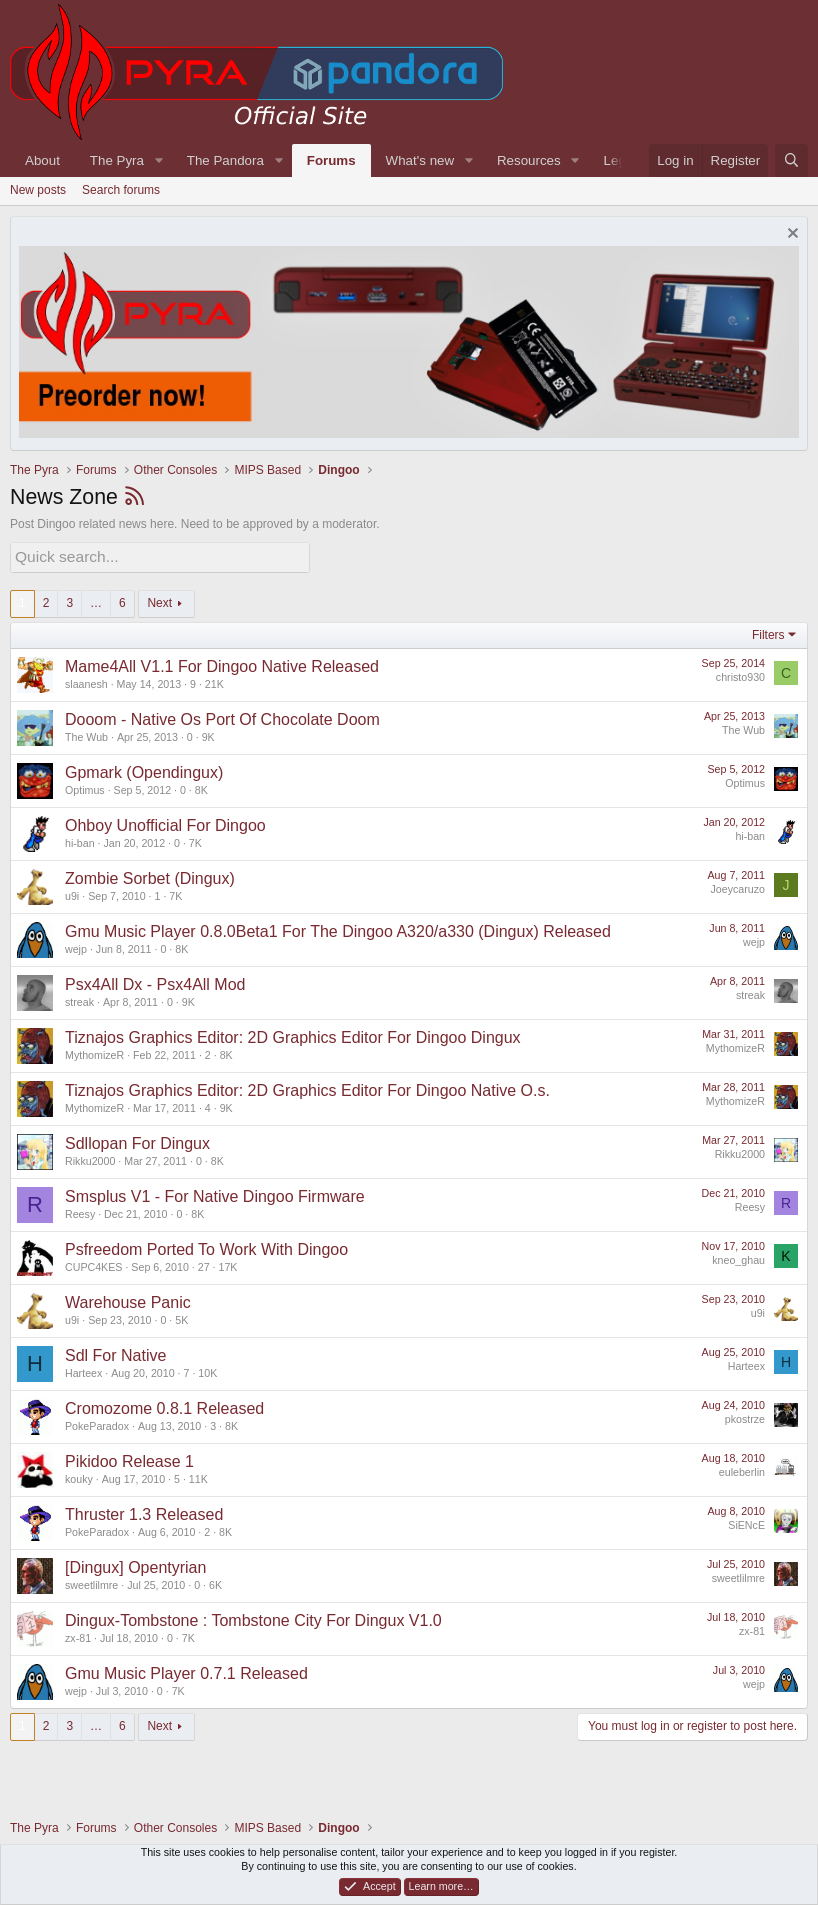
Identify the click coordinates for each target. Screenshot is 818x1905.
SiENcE (746, 1522)
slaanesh (86, 681)
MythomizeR (94, 1052)
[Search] (791, 160)
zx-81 (78, 1635)
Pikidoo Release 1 (129, 1458)
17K (227, 1264)
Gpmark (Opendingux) (144, 769)
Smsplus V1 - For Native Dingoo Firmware (215, 1193)
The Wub (86, 734)
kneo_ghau (738, 1257)
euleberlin (742, 1469)
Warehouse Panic (128, 1299)
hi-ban (80, 840)
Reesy (80, 1211)
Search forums (121, 190)
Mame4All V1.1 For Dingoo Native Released (222, 663)
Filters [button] (768, 632)
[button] (159, 160)
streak (79, 999)
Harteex (83, 1370)
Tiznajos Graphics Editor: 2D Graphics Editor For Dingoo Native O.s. (307, 1087)
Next (159, 600)
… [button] (96, 600)
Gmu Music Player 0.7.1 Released (186, 1670)
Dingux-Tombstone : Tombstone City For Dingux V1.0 (253, 1617)
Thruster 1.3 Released (144, 1511)
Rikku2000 (90, 1158)
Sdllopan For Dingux (137, 1140)
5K (181, 1317)
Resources (529, 160)
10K (207, 1370)
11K (198, 1476)
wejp (76, 946)
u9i (72, 893)
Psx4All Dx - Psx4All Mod (155, 981)
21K (214, 681)
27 (204, 1264)
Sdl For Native (115, 1352)
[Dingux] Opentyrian (135, 1564)
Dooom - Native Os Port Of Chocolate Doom (222, 716)
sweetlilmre (91, 1582)
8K (201, 787)
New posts (38, 190)
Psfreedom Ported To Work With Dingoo (206, 1246)
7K (195, 840)
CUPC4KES (93, 1264)
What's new (420, 160)
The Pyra (117, 160)
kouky (79, 1476)
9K (208, 734)
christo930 (740, 674)
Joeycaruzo (738, 886)
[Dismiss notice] (790, 235)
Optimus (85, 787)
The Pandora (225, 160)
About (42, 160)
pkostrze (745, 1416)
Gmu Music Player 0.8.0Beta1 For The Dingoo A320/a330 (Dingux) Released (338, 928)
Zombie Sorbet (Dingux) (150, 875)
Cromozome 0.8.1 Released (164, 1405)
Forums (331, 160)
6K (215, 1582)
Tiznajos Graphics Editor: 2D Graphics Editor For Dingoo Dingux (293, 1034)
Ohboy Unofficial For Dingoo (165, 822)
